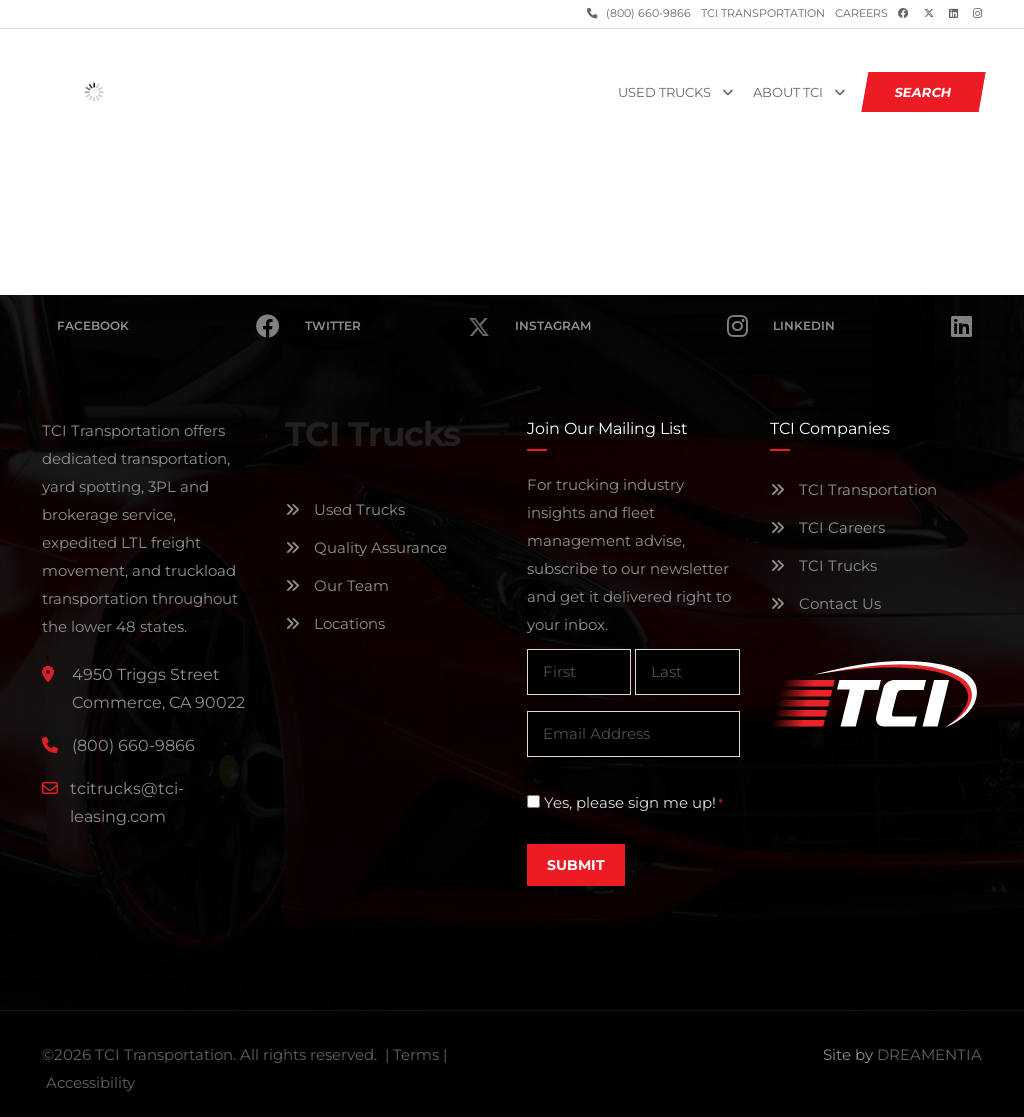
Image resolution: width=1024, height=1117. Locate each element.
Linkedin (872, 326)
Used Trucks (664, 92)
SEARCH (924, 92)
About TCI (788, 92)
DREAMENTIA (929, 1054)
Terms (416, 1054)
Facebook (168, 326)
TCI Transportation (763, 13)
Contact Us (825, 603)
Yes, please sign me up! (633, 803)
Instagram (631, 326)
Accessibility (90, 1082)
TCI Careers (827, 527)
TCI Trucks (823, 565)
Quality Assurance (366, 547)
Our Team (337, 585)
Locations (335, 623)
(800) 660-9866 (647, 13)
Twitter (397, 314)
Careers (861, 13)
